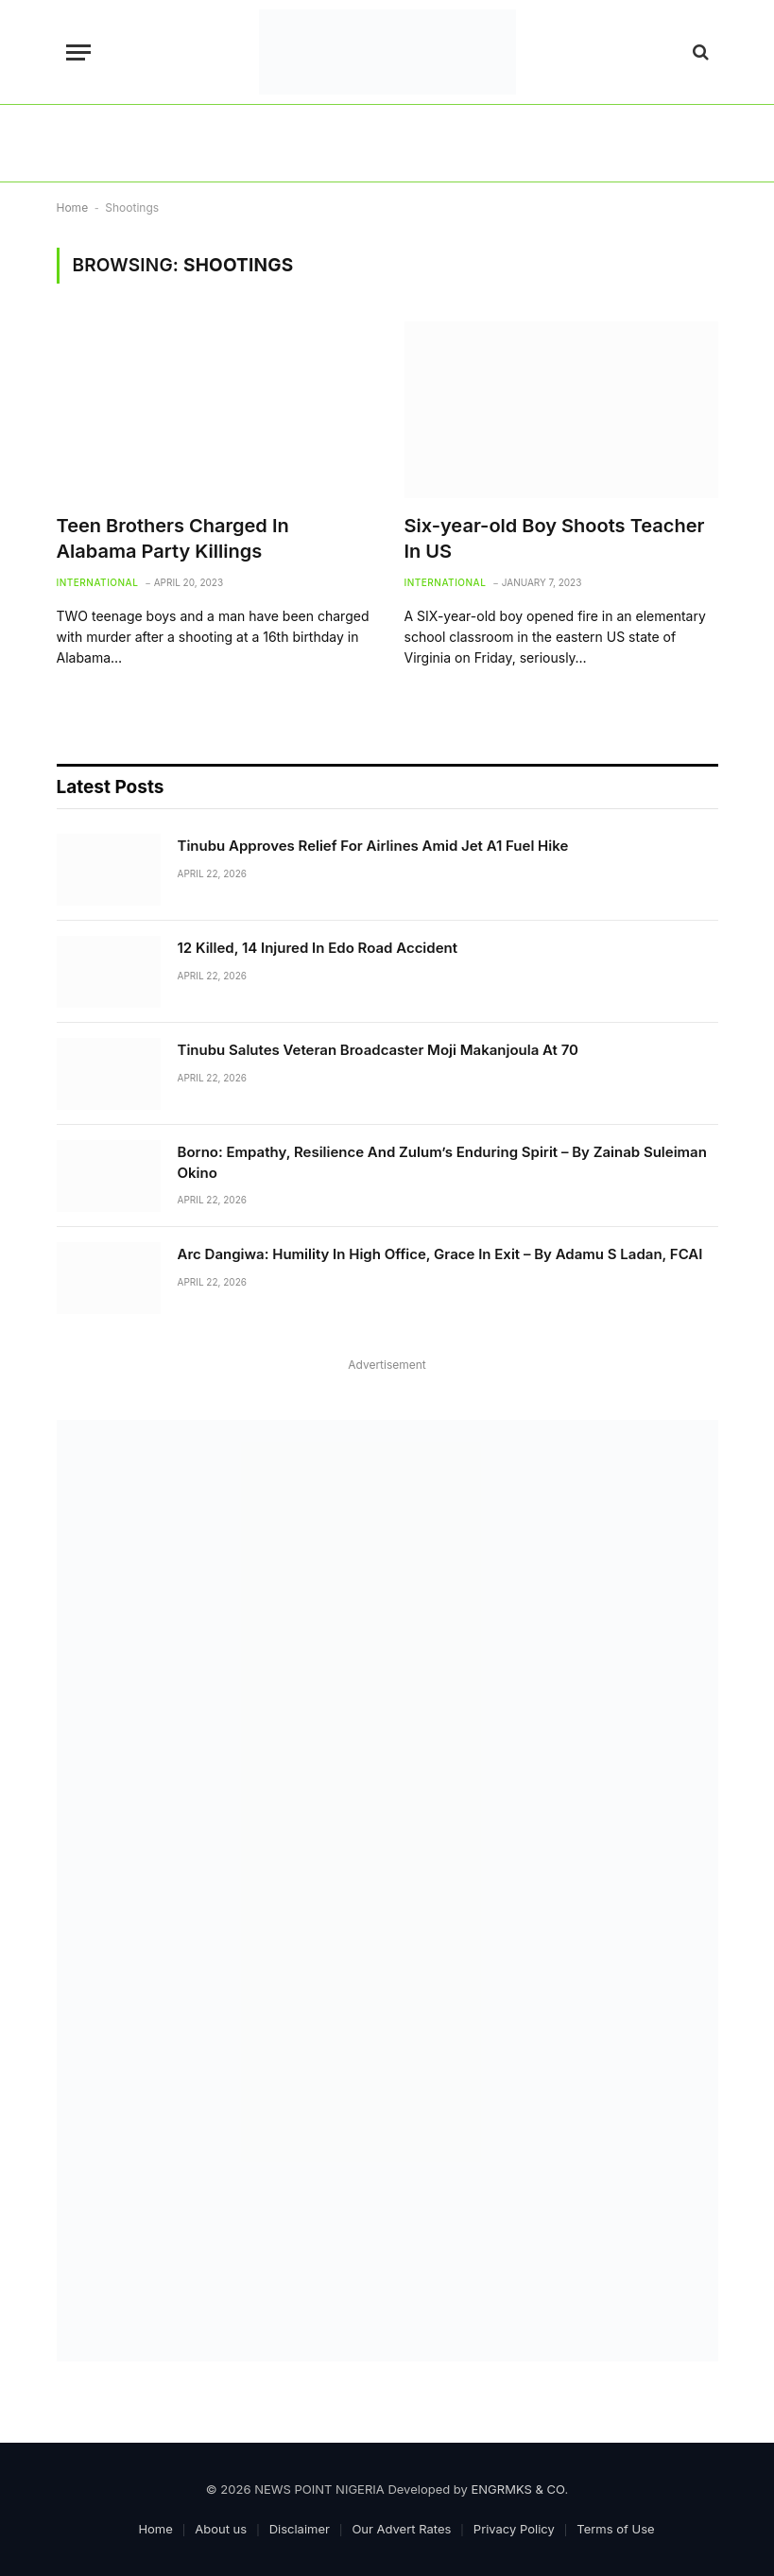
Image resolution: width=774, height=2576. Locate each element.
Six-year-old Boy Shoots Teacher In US (554, 538)
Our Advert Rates (401, 2528)
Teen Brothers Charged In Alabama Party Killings (173, 538)
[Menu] (78, 52)
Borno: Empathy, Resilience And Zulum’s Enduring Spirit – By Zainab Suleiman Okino (442, 1162)
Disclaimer (299, 2528)
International (98, 582)
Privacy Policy (514, 2528)
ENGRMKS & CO (518, 2489)
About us (221, 2528)
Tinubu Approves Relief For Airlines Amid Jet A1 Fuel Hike (373, 846)
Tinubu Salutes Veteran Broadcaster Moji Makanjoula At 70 (378, 1050)
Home (73, 207)
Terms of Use (615, 2528)
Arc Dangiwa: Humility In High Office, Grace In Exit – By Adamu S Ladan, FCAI (440, 1254)
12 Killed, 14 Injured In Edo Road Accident (318, 948)
